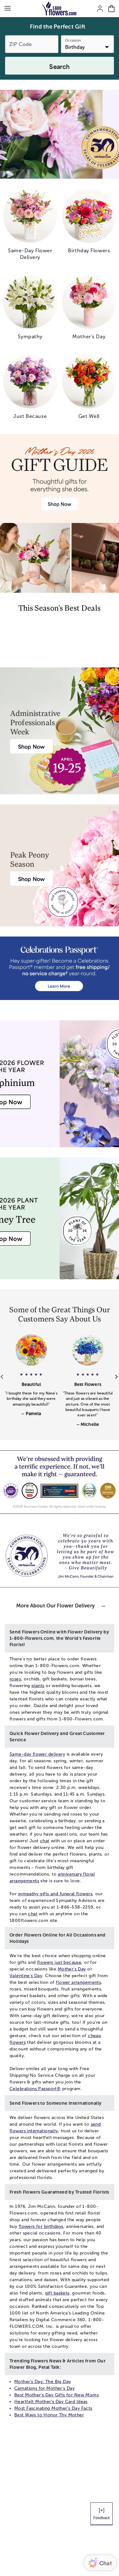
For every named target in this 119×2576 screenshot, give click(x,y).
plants (37, 1685)
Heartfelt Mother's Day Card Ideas (51, 2401)
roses (15, 1679)
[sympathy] (30, 310)
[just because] (30, 389)
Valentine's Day (26, 1975)
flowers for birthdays (41, 2226)
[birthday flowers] (89, 223)
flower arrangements (78, 1982)
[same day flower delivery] (30, 227)
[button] (31, 1390)
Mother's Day (72, 1969)
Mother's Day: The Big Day (42, 2381)
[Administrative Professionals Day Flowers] (31, 746)
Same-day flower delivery (37, 1754)
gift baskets (57, 2293)
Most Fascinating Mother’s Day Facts (53, 2408)
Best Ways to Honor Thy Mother (49, 2415)
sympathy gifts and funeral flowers (55, 1893)
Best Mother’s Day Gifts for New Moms (56, 2395)
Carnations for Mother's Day (44, 2388)
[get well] (89, 389)
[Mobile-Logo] (59, 8)
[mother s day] (89, 310)
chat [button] (45, 1840)
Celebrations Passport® (35, 2088)
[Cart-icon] (111, 8)
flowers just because (59, 1962)
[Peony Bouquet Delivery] (31, 878)
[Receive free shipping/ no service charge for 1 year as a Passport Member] (59, 968)
